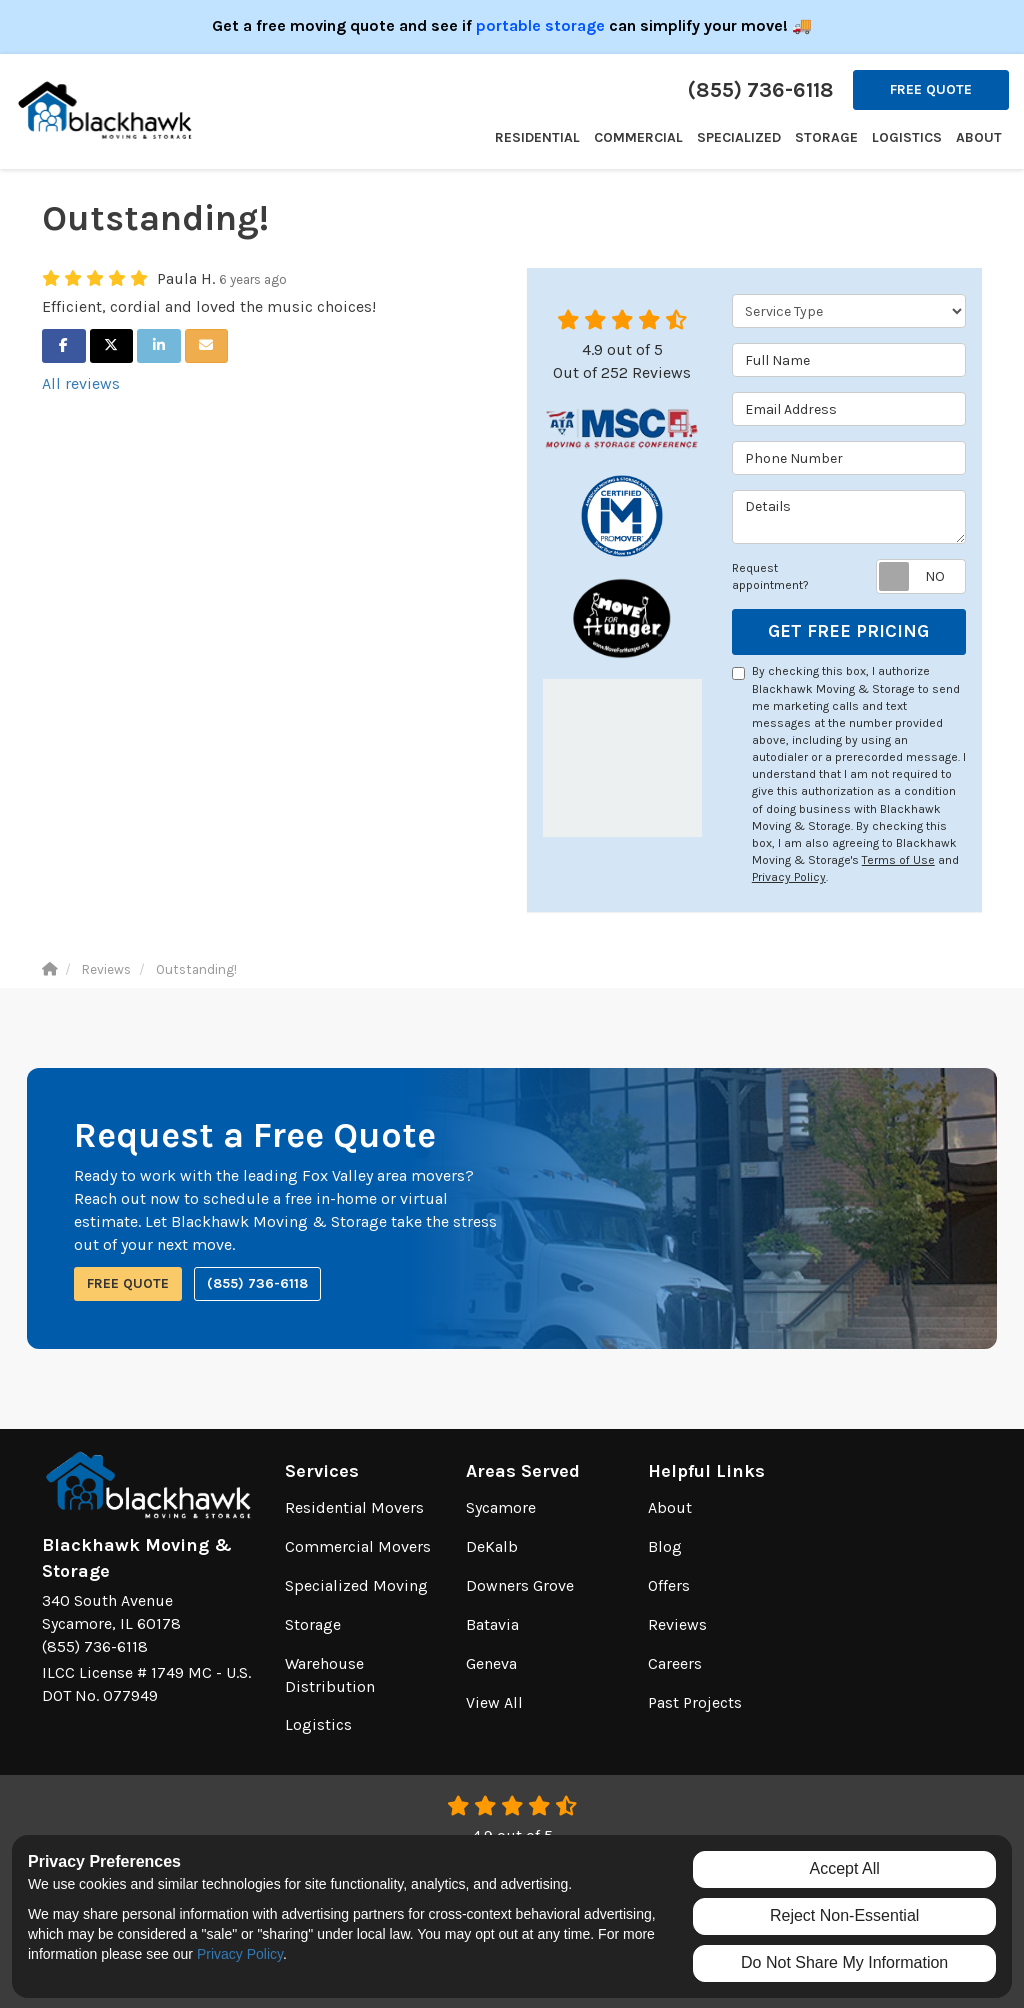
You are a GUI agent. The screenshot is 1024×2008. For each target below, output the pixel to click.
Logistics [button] (907, 137)
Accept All (845, 1868)
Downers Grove (520, 1585)
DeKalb (492, 1546)
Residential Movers (354, 1507)
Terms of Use (898, 860)
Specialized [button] (739, 137)
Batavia (492, 1624)
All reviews (81, 383)
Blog (665, 1546)
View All (494, 1702)
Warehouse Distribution (330, 1675)
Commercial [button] (638, 137)
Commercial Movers (358, 1546)
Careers (675, 1663)
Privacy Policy (789, 877)
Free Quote (931, 89)
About (670, 1507)
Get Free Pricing (848, 631)
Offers (669, 1585)
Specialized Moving (356, 1585)
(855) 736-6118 (257, 1283)
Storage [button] (826, 137)
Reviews (677, 1624)
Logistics (318, 1724)
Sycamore (501, 1507)
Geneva (491, 1663)
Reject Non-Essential (844, 1915)
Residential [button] (537, 137)
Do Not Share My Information (844, 1962)
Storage (313, 1624)
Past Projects (695, 1702)
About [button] (979, 137)
